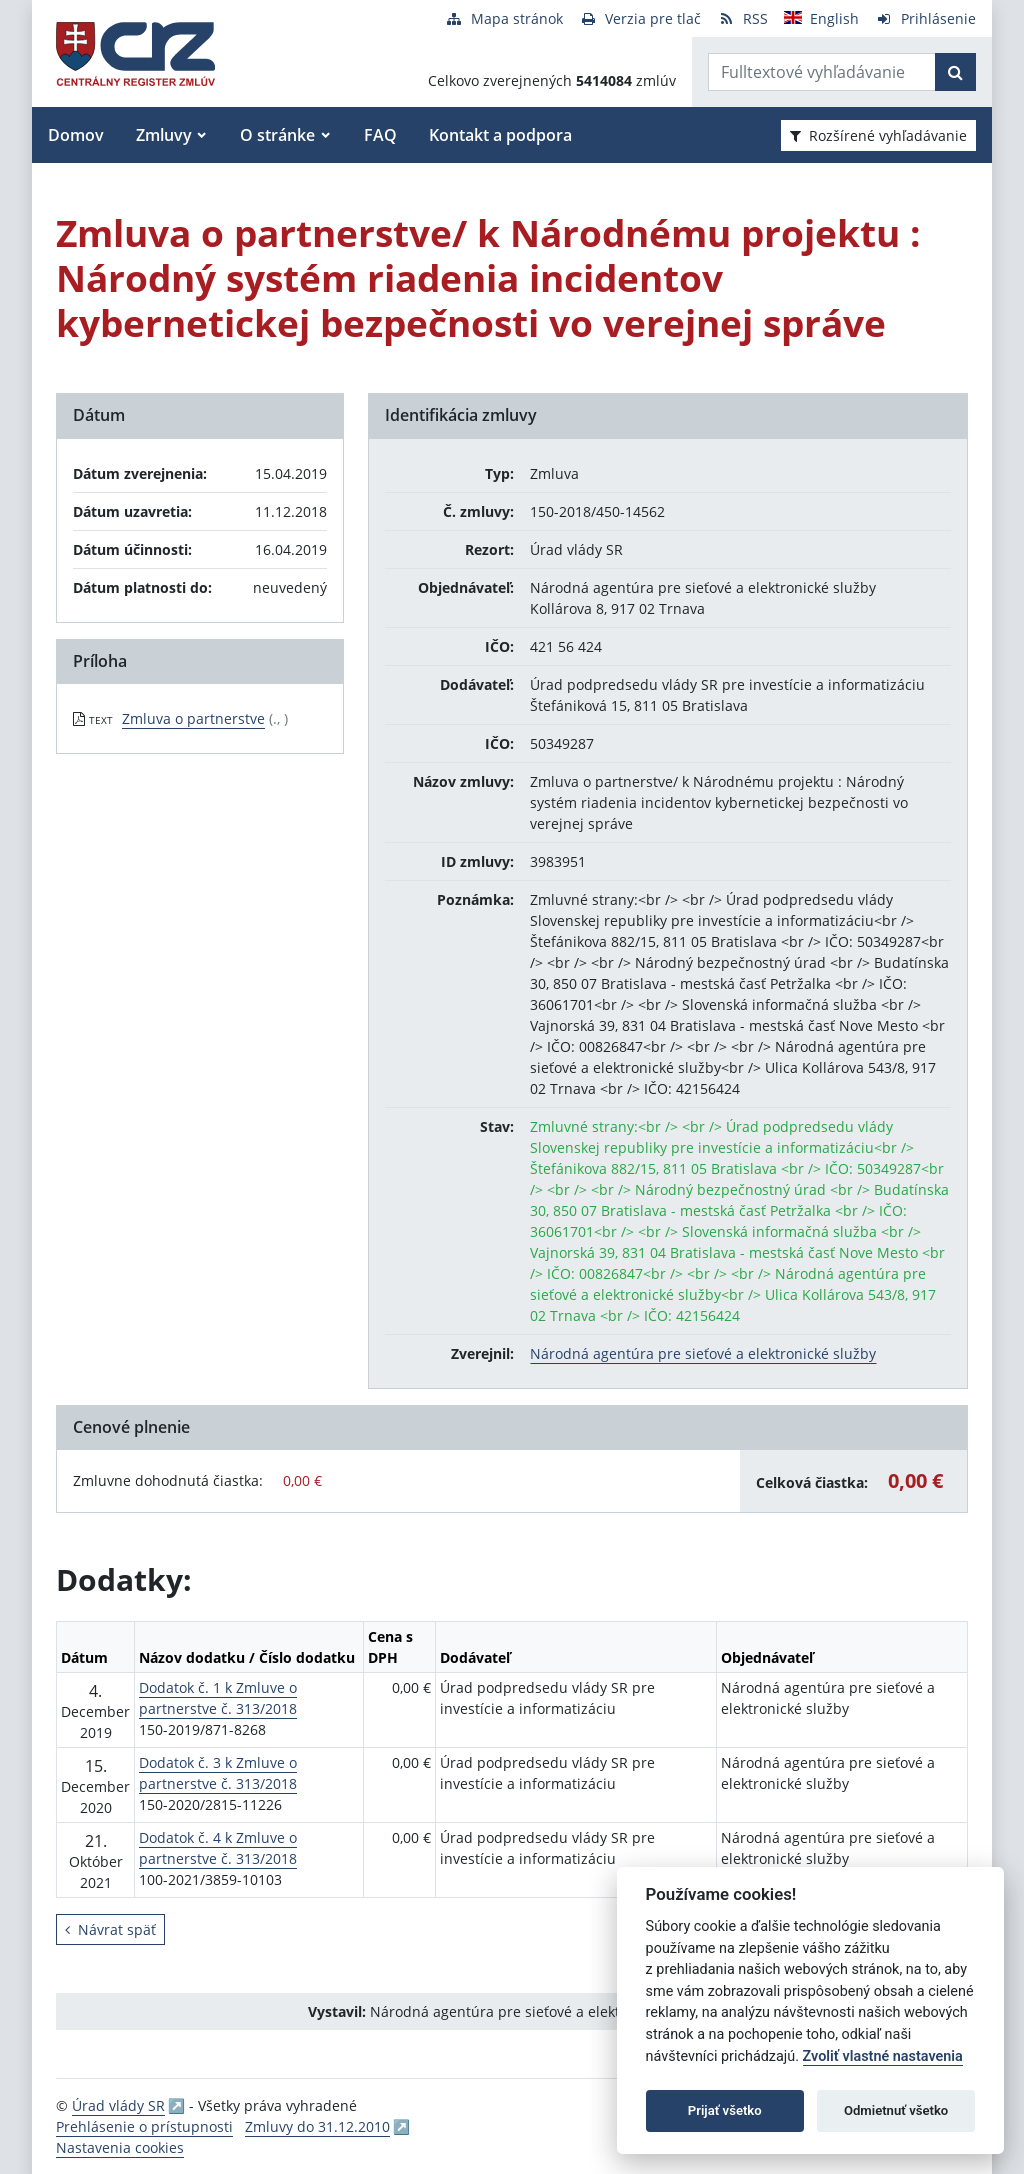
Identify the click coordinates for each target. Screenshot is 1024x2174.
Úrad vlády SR (118, 2105)
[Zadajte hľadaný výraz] (822, 72)
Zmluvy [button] (164, 135)
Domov (76, 135)
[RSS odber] (742, 18)
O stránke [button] (277, 135)
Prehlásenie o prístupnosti (144, 2126)
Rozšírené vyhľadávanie (878, 135)
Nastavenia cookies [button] (120, 2147)
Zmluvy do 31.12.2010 (317, 2126)
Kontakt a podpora (500, 135)
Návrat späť (110, 1929)
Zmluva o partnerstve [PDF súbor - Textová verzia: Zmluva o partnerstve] (193, 718)
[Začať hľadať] (955, 72)
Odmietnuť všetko (896, 2110)
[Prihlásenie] (925, 18)
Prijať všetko (725, 2110)
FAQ (380, 135)
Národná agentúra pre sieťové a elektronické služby (703, 1353)
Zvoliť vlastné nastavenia (883, 2056)
